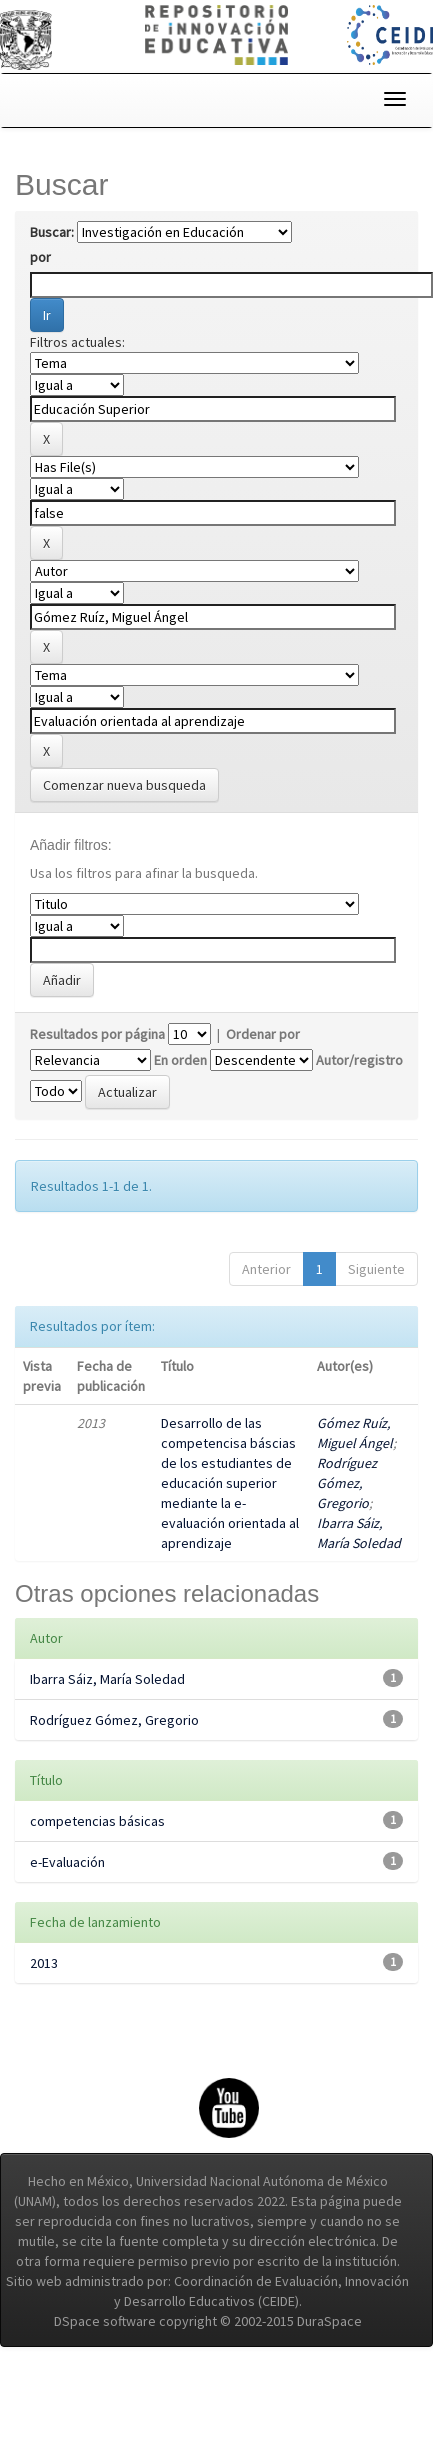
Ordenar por (263, 1034)
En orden (180, 1060)
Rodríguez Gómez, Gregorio (347, 1483)
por (40, 257)
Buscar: (52, 232)
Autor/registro (359, 1060)
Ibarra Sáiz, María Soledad (107, 1679)
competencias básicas (97, 1821)
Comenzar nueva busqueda (124, 785)
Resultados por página (97, 1034)
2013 (44, 1963)
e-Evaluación (67, 1862)
